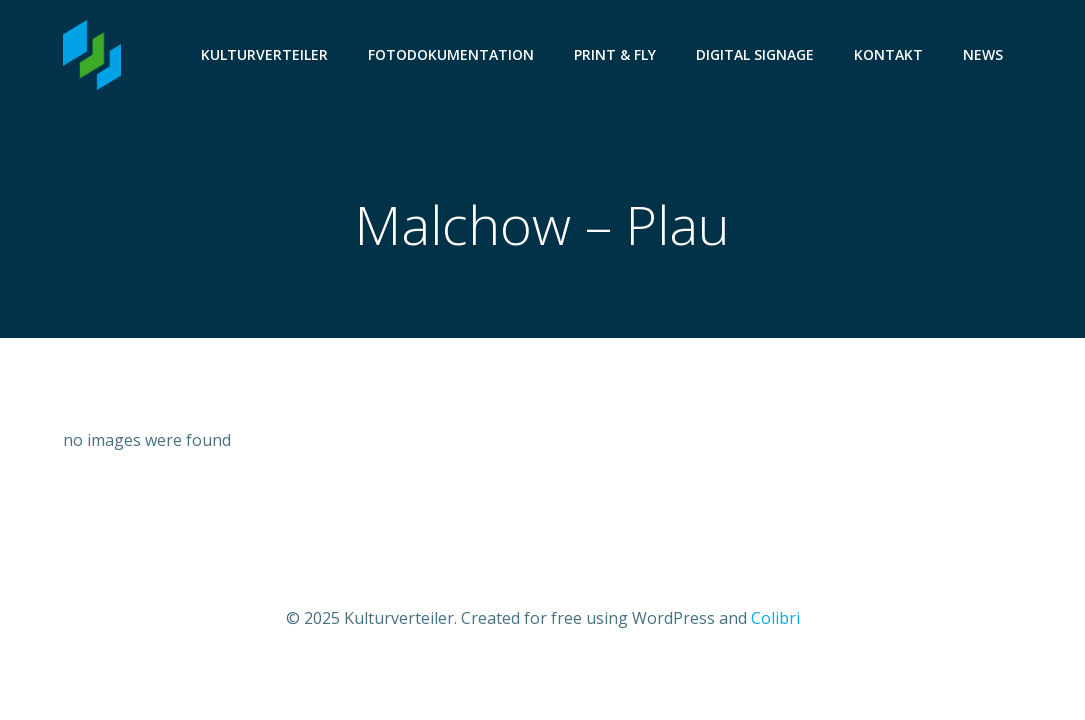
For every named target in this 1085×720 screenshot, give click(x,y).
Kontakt (888, 54)
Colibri (775, 618)
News (983, 54)
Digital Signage (755, 54)
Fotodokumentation (451, 54)
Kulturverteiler (264, 54)
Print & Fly (615, 54)
